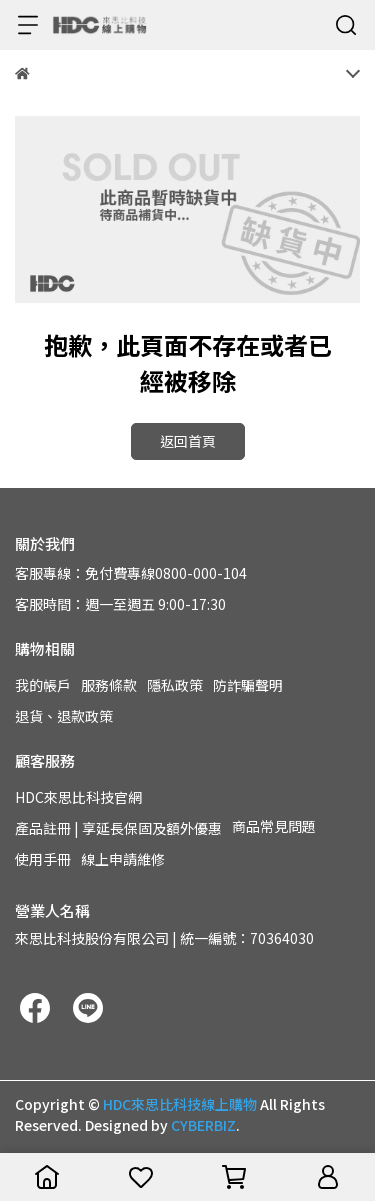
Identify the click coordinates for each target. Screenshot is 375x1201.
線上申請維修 (123, 859)
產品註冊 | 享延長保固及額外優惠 (118, 828)
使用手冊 (43, 859)
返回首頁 (188, 441)
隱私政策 (175, 685)
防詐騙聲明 (248, 685)
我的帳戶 (43, 685)
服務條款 (109, 685)
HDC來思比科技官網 (78, 797)
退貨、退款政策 (64, 716)
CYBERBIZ (203, 1125)
